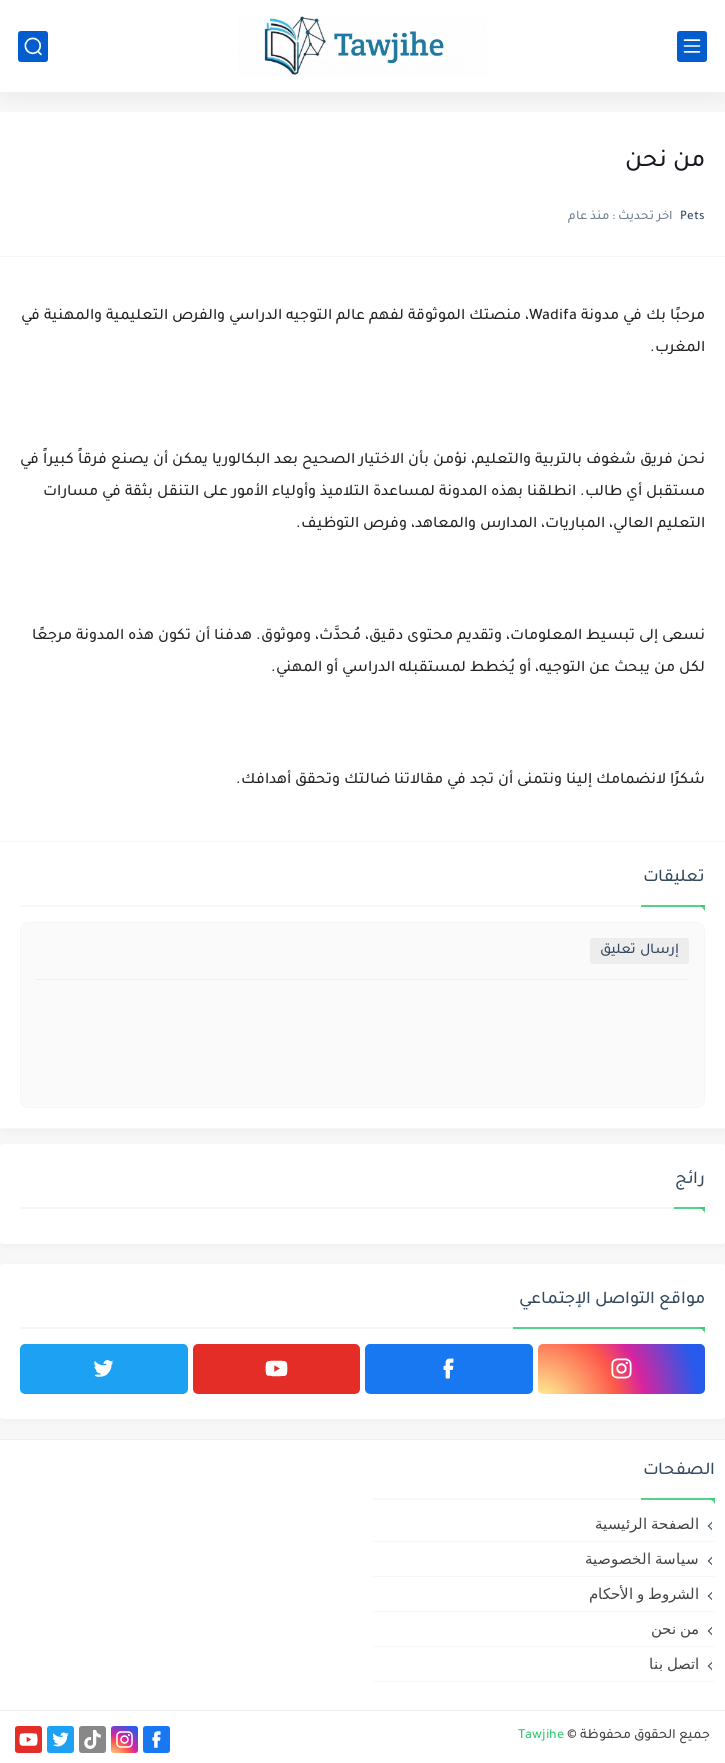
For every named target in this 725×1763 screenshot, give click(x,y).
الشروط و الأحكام (644, 1593)
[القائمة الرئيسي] (692, 46)
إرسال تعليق (639, 950)
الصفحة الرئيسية (647, 1523)
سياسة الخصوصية (642, 1558)
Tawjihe (541, 1736)
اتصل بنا (674, 1663)
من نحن (675, 1628)
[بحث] (33, 46)
